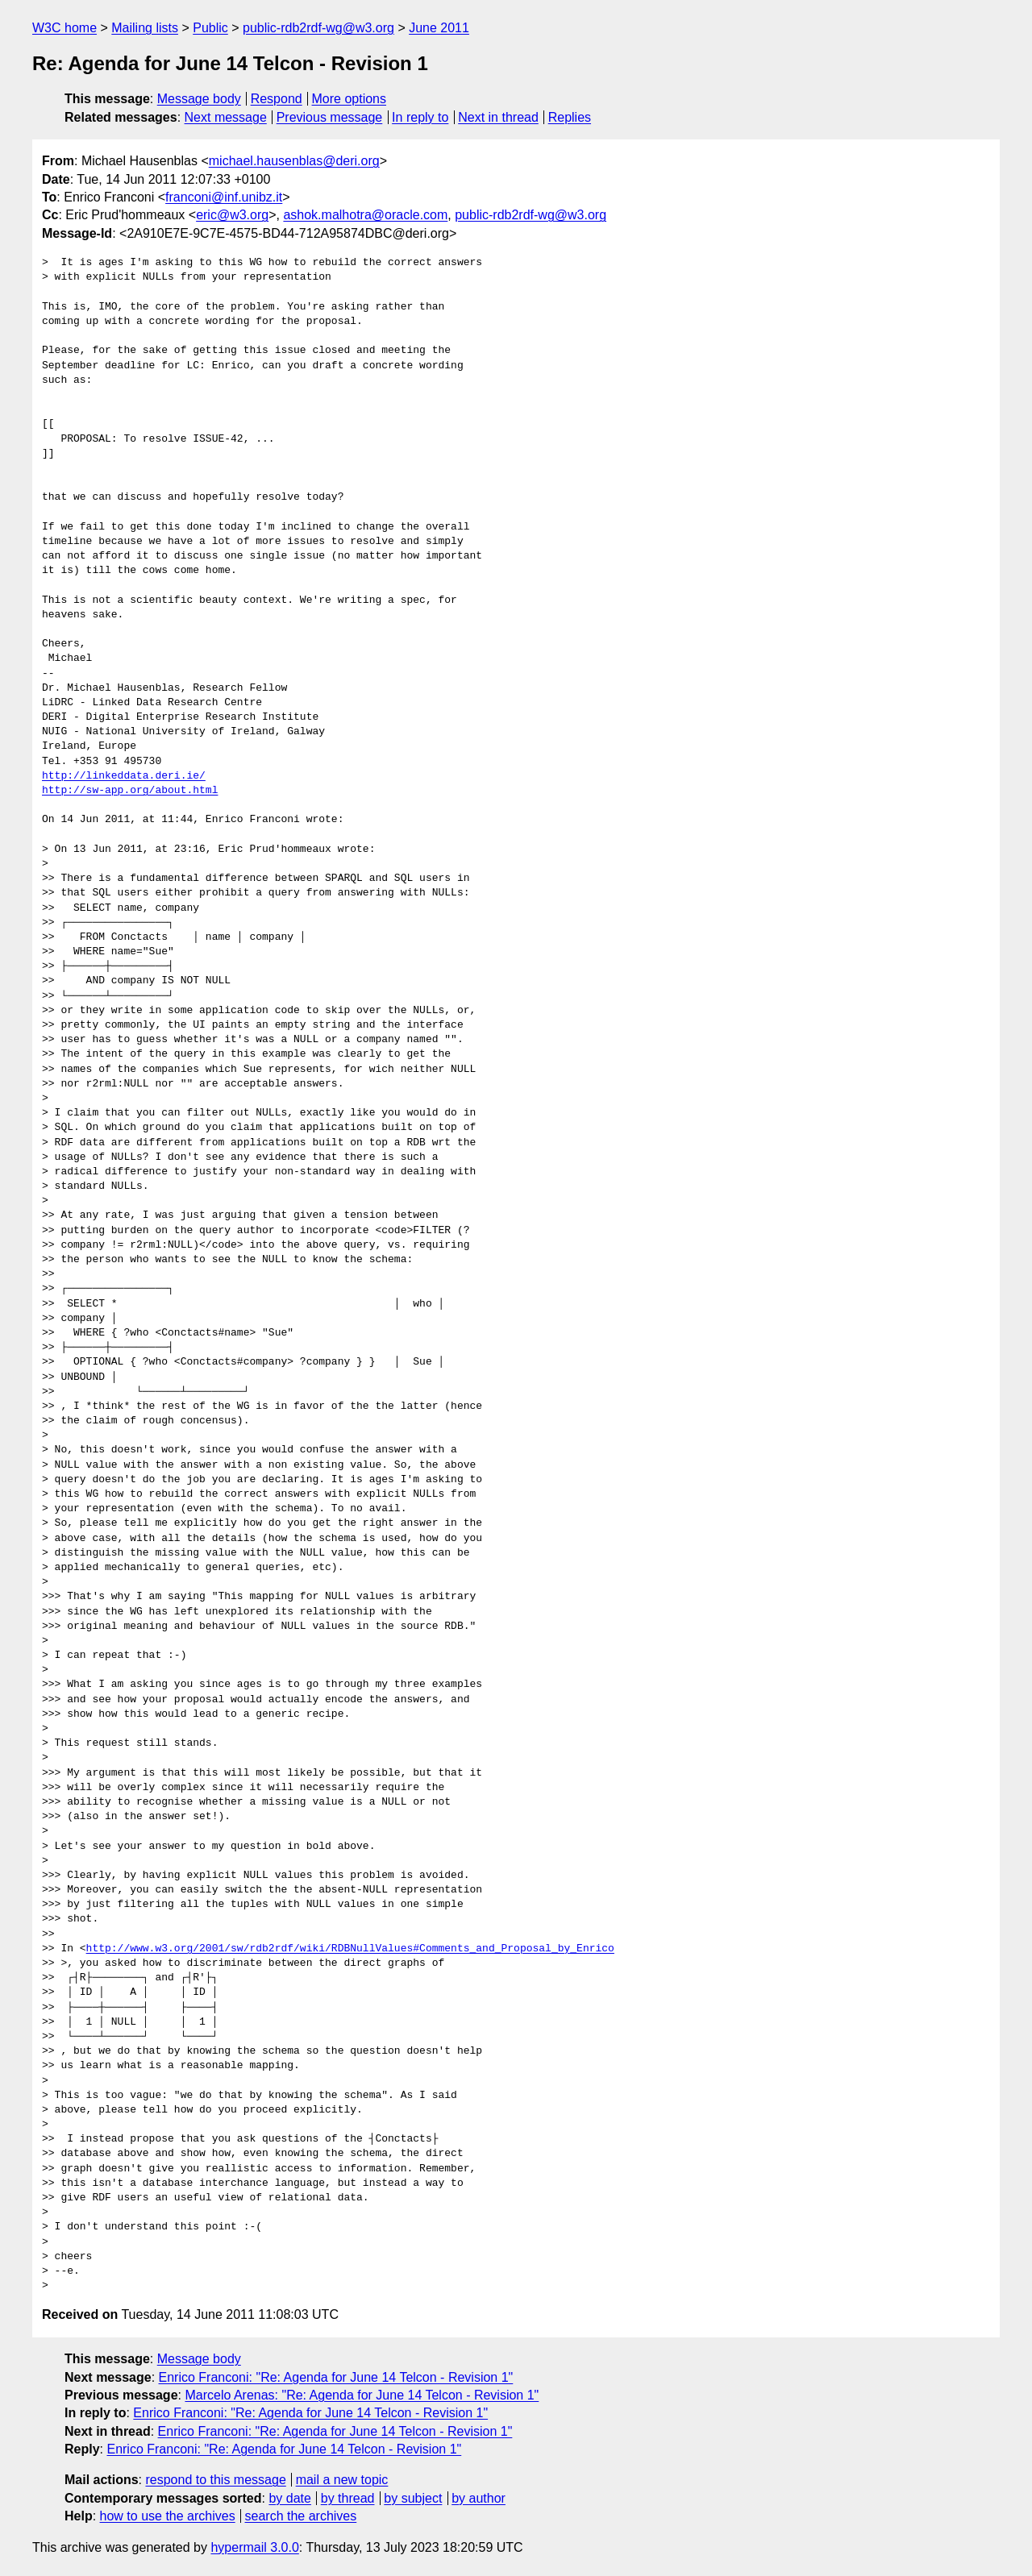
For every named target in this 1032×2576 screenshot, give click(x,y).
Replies (569, 117)
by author (479, 2498)
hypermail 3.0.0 (254, 2547)
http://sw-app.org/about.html (130, 790)
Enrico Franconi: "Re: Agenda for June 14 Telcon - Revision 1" (336, 2377)
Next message (226, 117)
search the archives (301, 2516)
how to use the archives (167, 2516)
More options (349, 99)
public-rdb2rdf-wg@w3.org (318, 28)
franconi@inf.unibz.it (223, 197)
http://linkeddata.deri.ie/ (124, 776)
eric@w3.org (232, 215)
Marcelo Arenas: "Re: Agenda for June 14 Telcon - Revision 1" (362, 2395)
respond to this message (215, 2480)
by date (289, 2498)
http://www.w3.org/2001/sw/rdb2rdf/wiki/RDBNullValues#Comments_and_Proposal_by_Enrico (350, 1949)
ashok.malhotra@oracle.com (365, 215)
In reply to (420, 117)
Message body (199, 99)
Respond (276, 99)
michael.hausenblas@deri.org (294, 161)
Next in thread (498, 117)
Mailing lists (144, 28)
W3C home (64, 28)
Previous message (330, 117)
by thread (348, 2498)
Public (210, 28)
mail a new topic (342, 2480)
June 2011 (439, 28)
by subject (413, 2498)
